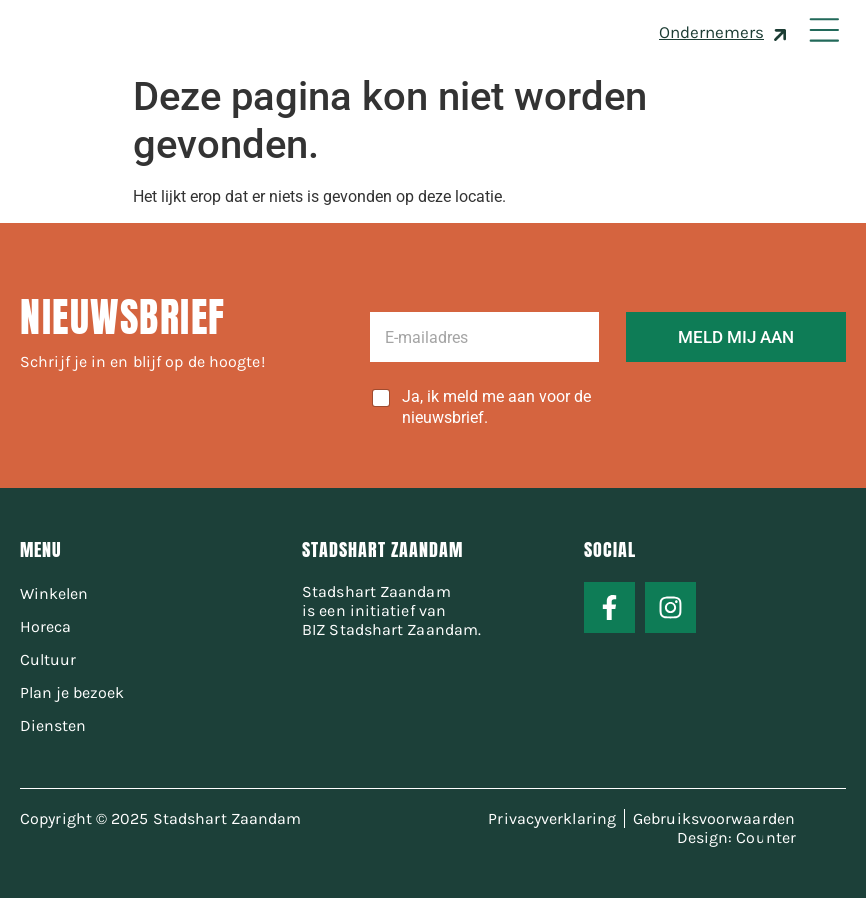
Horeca (45, 626)
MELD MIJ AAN (736, 337)
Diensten (53, 725)
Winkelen (54, 593)
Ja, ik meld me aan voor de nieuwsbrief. (496, 407)
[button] (823, 32)
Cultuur (48, 659)
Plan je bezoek (72, 692)
